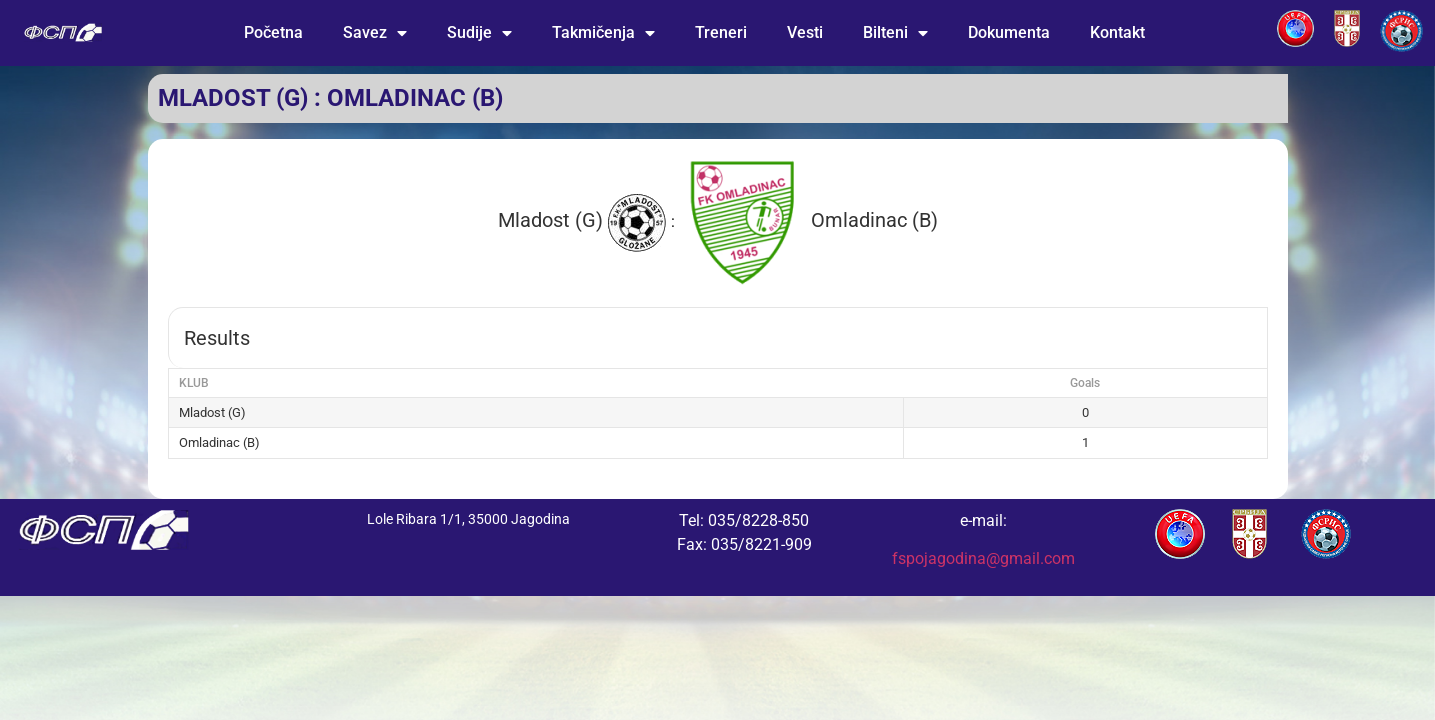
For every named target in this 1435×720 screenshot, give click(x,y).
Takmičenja (603, 33)
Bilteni (895, 33)
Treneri (721, 32)
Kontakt (1117, 32)
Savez (375, 33)
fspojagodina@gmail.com (983, 558)
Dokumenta (1009, 32)
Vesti (805, 32)
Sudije (479, 33)
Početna (273, 32)
